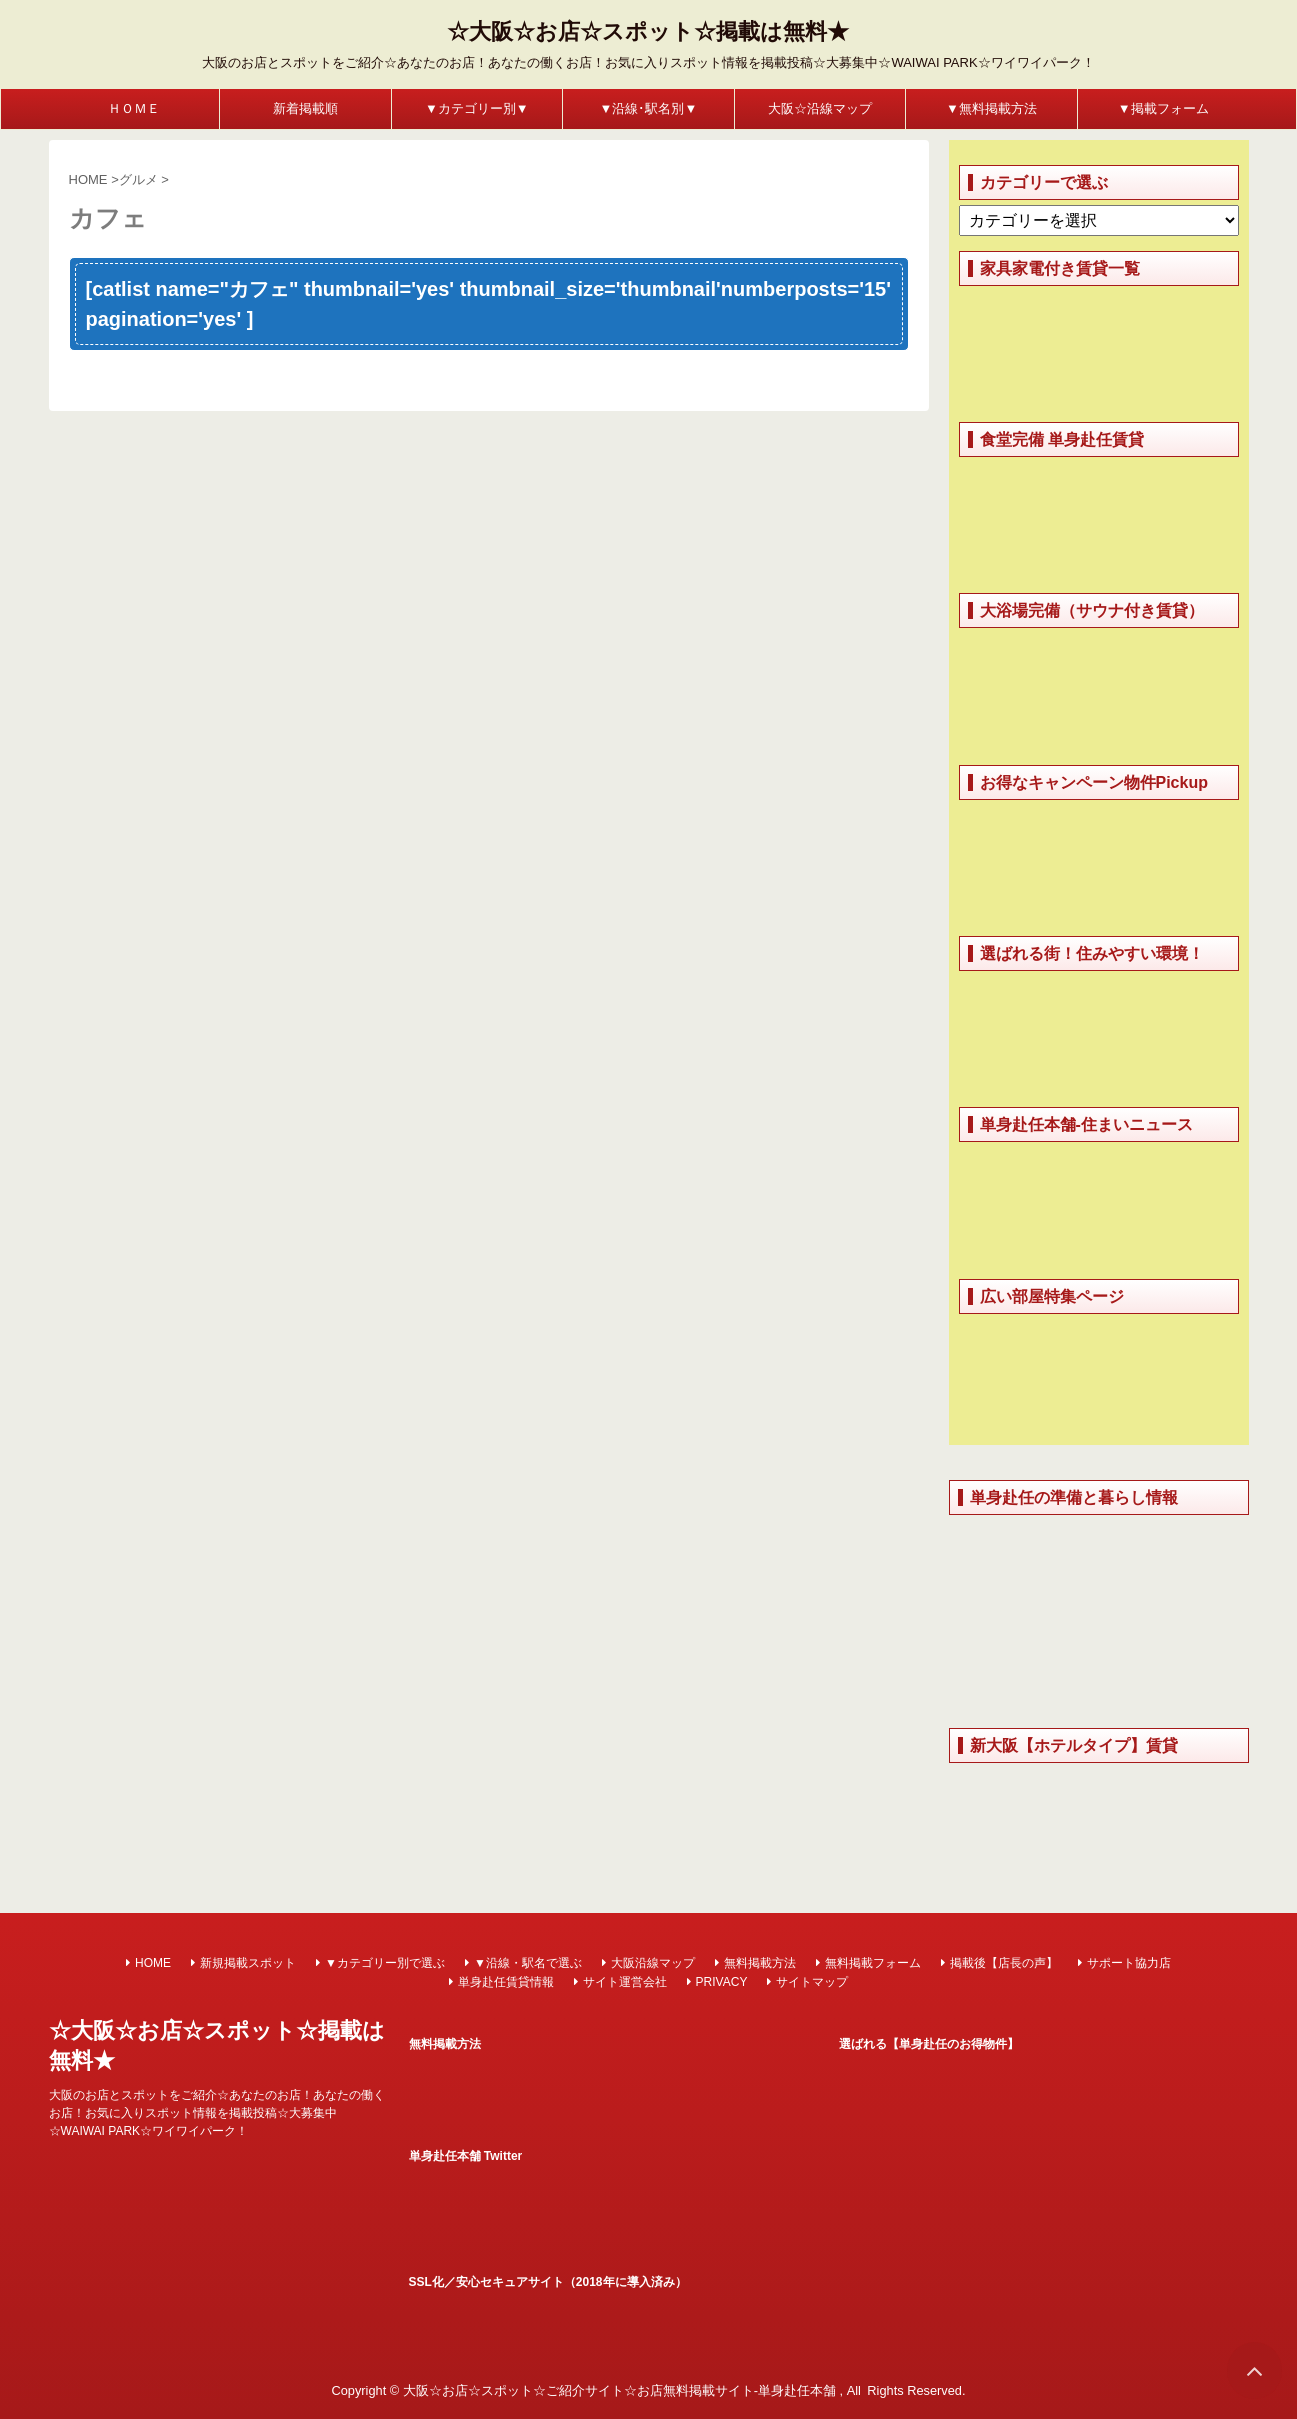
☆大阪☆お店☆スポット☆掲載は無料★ (648, 31)
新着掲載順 (305, 108)
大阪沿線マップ (653, 1963)
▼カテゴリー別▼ (477, 108)
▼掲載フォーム (1163, 108)
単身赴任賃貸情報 (506, 1982)
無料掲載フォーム (873, 1963)
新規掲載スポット (248, 1963)
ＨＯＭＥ (134, 108)
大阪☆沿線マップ (820, 108)
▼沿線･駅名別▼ (649, 108)
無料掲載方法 (760, 1963)
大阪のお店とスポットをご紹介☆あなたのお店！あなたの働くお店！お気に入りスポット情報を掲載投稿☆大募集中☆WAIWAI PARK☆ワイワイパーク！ (217, 2113)
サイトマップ (812, 1982)
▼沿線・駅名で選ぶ (528, 1963)
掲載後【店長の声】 (1004, 1963)
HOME (153, 1963)
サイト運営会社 (625, 1982)
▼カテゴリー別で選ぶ (385, 1963)
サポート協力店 (1129, 1963)
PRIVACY (722, 1982)
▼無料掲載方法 (991, 108)
